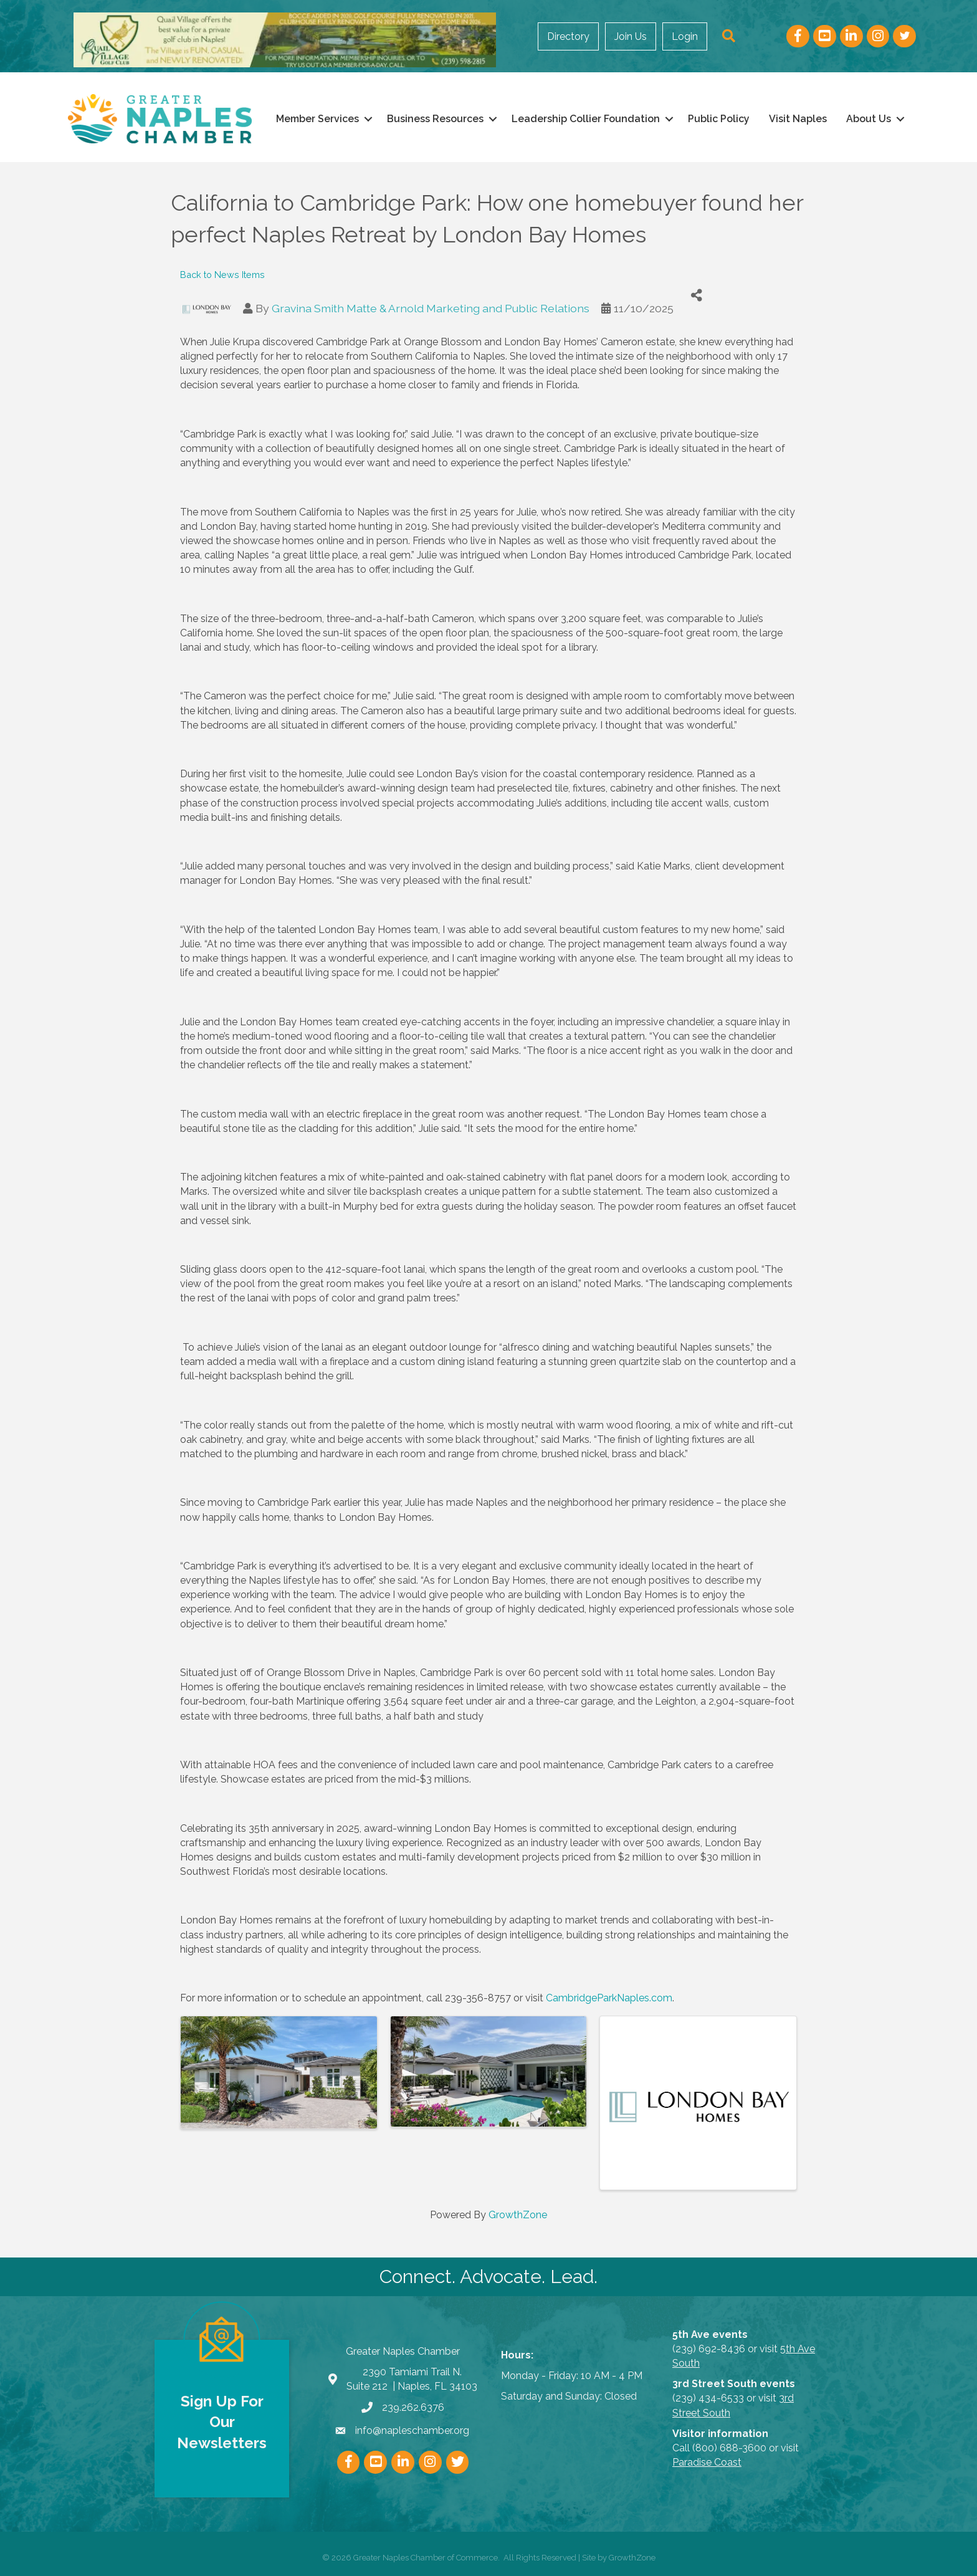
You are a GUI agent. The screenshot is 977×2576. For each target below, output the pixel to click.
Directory (572, 36)
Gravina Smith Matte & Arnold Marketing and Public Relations (430, 308)
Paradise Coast (706, 2462)
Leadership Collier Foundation (586, 119)
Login (688, 36)
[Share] (697, 296)
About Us (868, 119)
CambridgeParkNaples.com (609, 1998)
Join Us (634, 36)
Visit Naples (798, 119)
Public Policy (719, 119)
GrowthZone (517, 2215)
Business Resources (435, 119)
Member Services (317, 119)
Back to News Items (222, 274)
